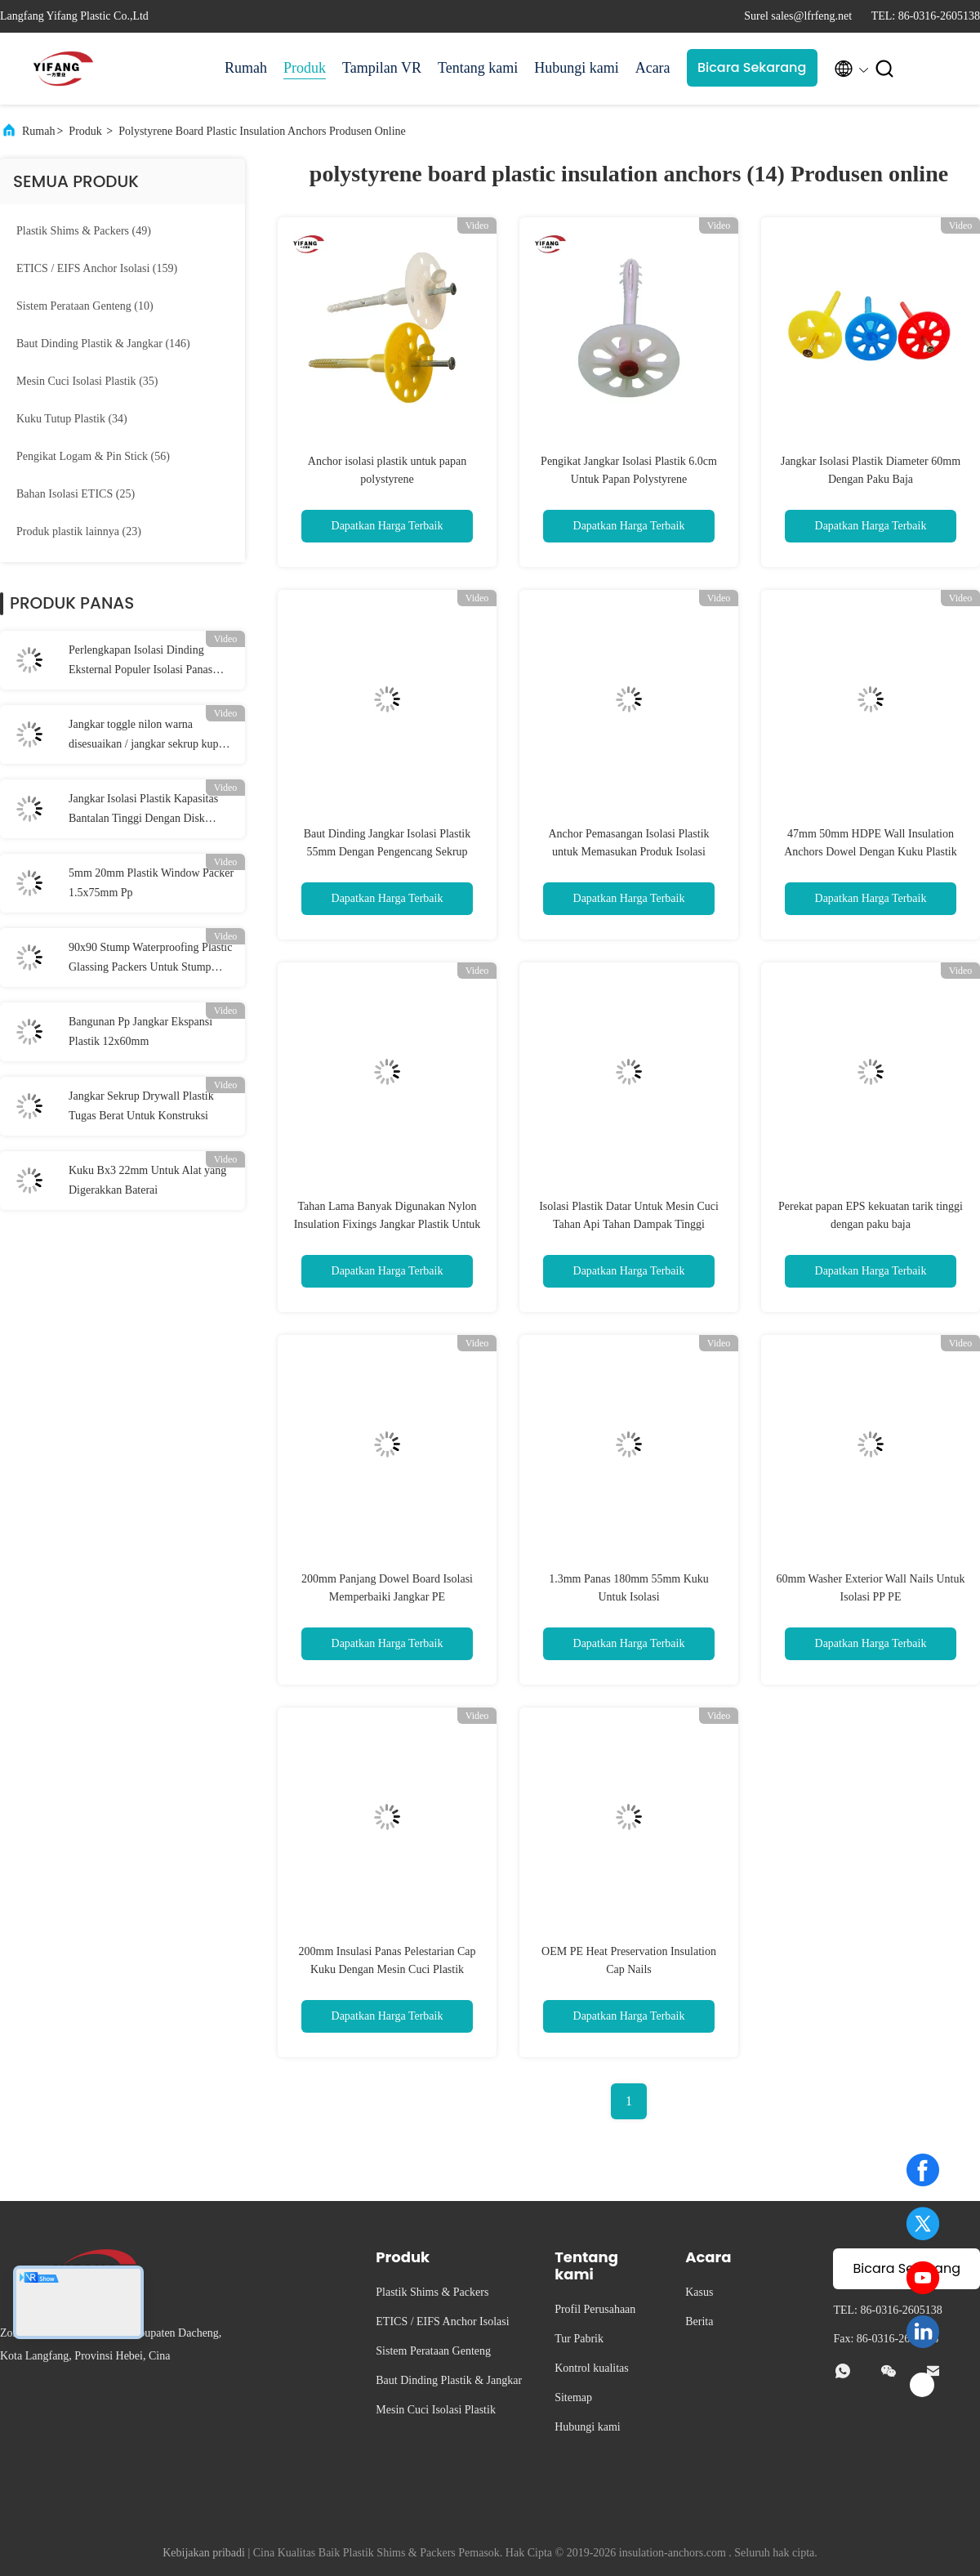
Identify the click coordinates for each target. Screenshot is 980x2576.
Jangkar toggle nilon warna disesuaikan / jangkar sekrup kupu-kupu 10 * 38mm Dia (148, 736)
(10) (85, 306)
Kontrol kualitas (592, 2368)
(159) (96, 268)
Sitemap (573, 2397)
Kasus (699, 2292)
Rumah (246, 68)
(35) (87, 381)
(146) (103, 343)
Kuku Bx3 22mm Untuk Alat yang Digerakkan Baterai (147, 1180)
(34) (71, 419)
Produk (304, 68)
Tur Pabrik (579, 2339)
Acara (652, 68)
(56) (93, 456)
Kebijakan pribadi (204, 2553)
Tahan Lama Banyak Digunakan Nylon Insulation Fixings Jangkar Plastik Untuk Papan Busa (387, 1224)
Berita (699, 2321)
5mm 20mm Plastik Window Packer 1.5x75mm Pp (151, 883)
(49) (83, 231)
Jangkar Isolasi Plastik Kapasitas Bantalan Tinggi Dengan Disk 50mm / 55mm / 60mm (143, 810)
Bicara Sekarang (751, 67)
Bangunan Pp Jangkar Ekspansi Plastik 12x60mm (140, 1031)
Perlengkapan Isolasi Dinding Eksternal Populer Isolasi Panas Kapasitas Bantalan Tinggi (140, 662)
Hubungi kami (576, 68)
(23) (78, 531)
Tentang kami (478, 68)
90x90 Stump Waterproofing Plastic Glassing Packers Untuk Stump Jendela (150, 959)
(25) (75, 494)
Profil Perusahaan (595, 2309)
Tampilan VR (381, 68)
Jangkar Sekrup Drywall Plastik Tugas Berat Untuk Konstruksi (141, 1106)
